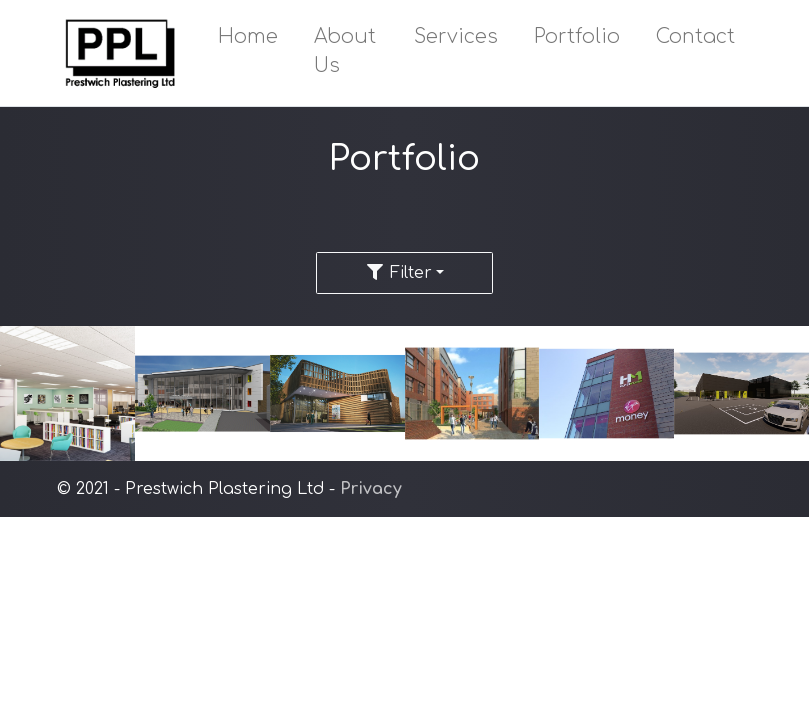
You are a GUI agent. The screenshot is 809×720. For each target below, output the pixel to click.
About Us (345, 51)
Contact (695, 36)
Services (456, 36)
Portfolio (577, 36)
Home (248, 36)
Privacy (371, 489)
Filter (398, 273)
